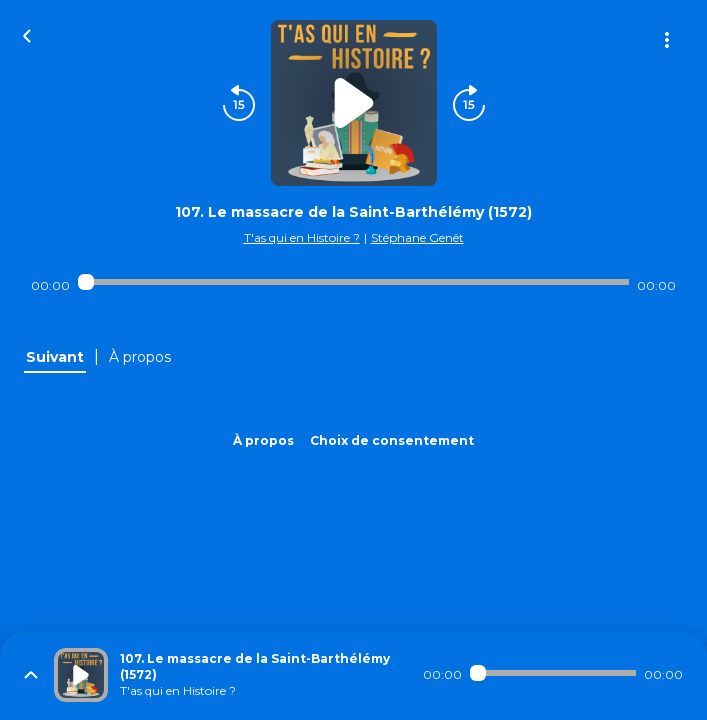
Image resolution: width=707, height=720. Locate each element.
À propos (263, 440)
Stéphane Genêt (417, 237)
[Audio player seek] (354, 282)
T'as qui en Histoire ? (302, 237)
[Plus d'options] (667, 40)
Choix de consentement (392, 440)
